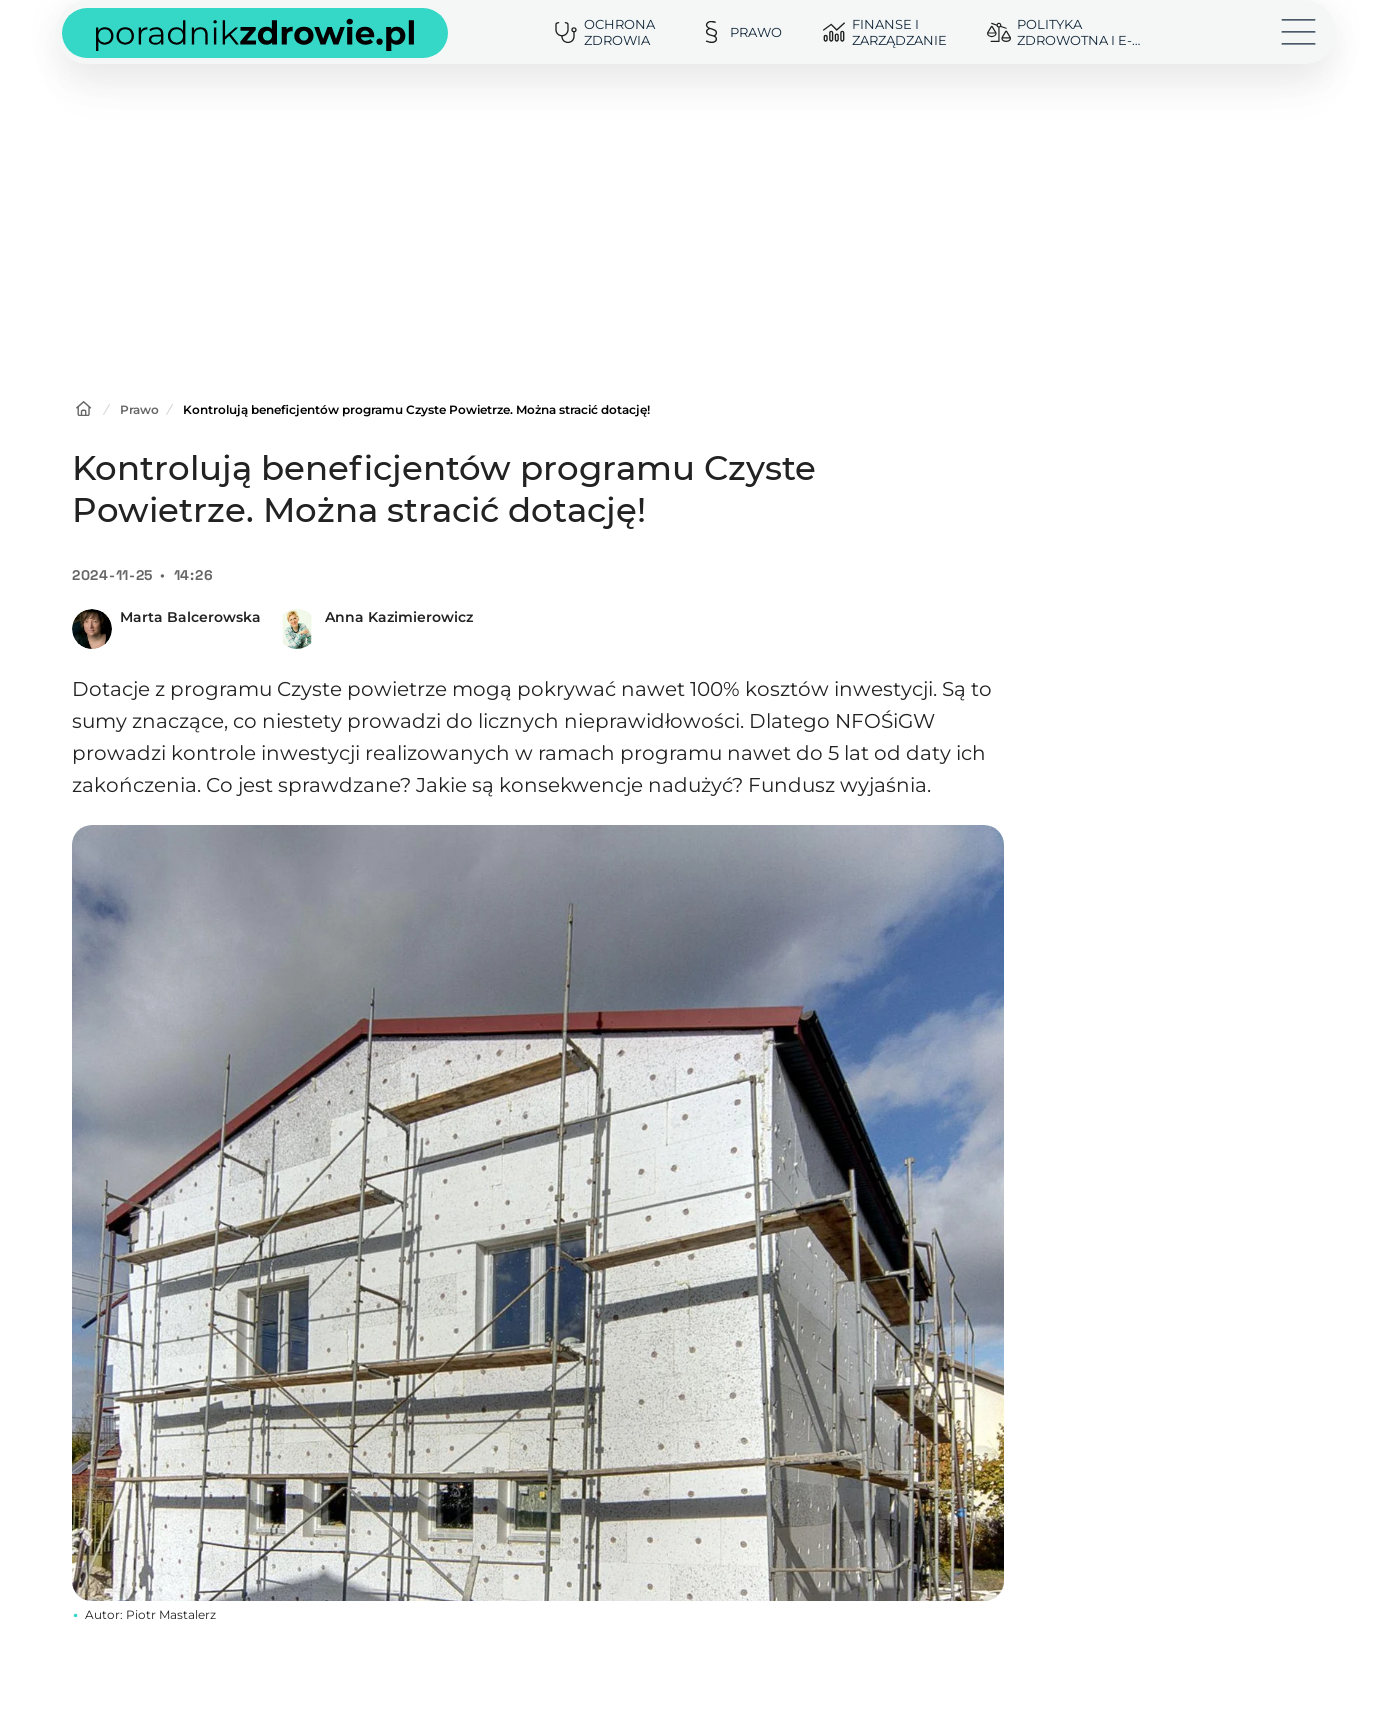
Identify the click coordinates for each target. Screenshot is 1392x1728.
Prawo (139, 409)
